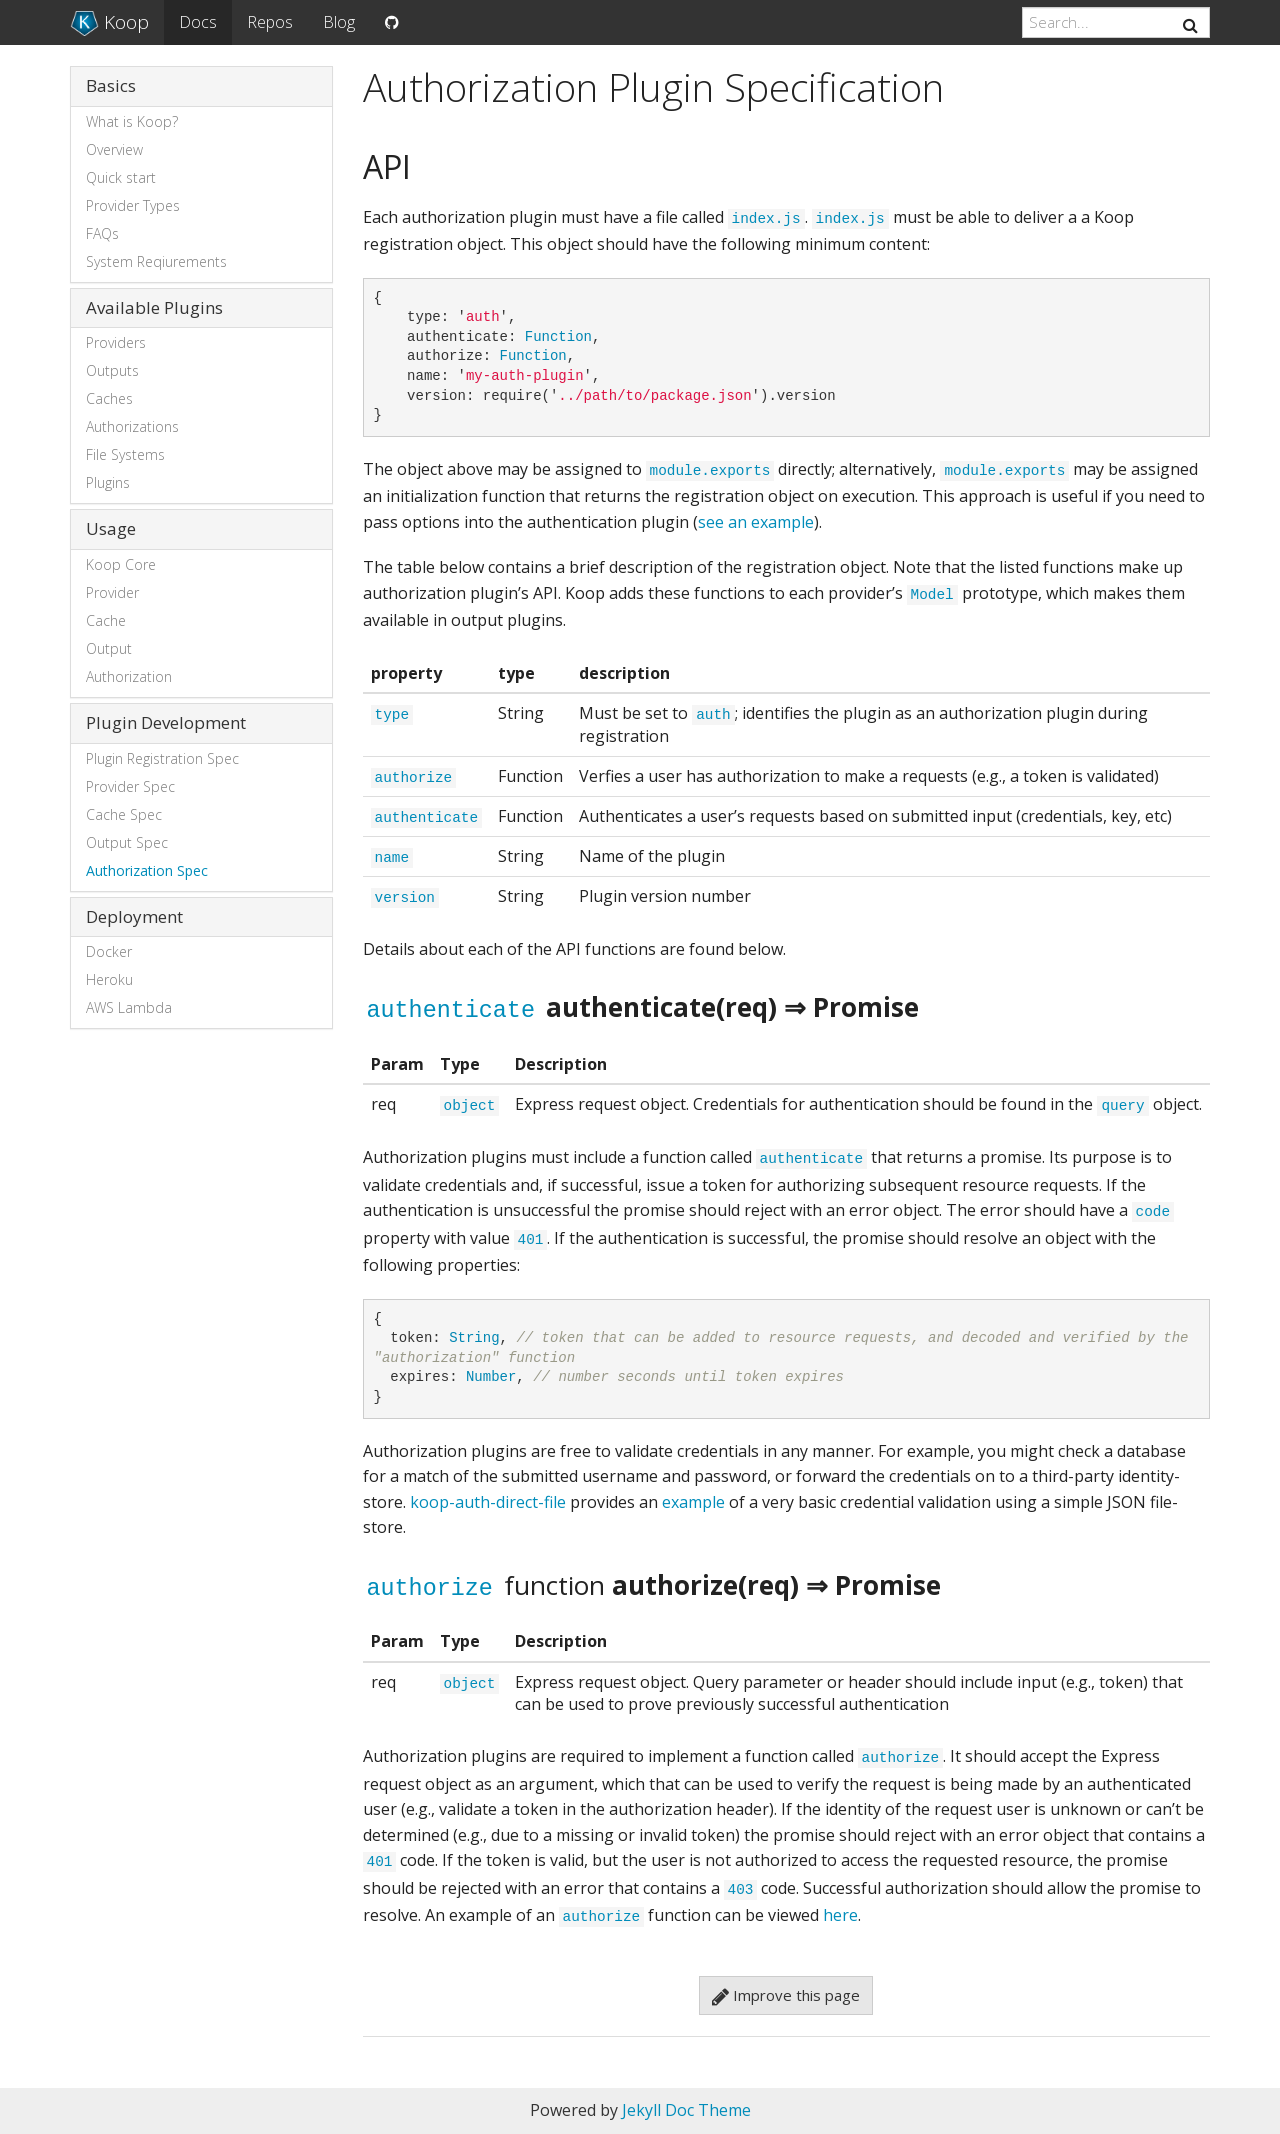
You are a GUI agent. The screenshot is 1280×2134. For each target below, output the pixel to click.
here (840, 1915)
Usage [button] (111, 528)
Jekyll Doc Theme (686, 2110)
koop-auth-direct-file (488, 1502)
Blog (339, 22)
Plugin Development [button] (166, 722)
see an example (756, 522)
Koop (109, 22)
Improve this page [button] (786, 1995)
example (693, 1502)
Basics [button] (111, 85)
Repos (270, 22)
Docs (198, 22)
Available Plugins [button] (154, 307)
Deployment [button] (134, 916)
